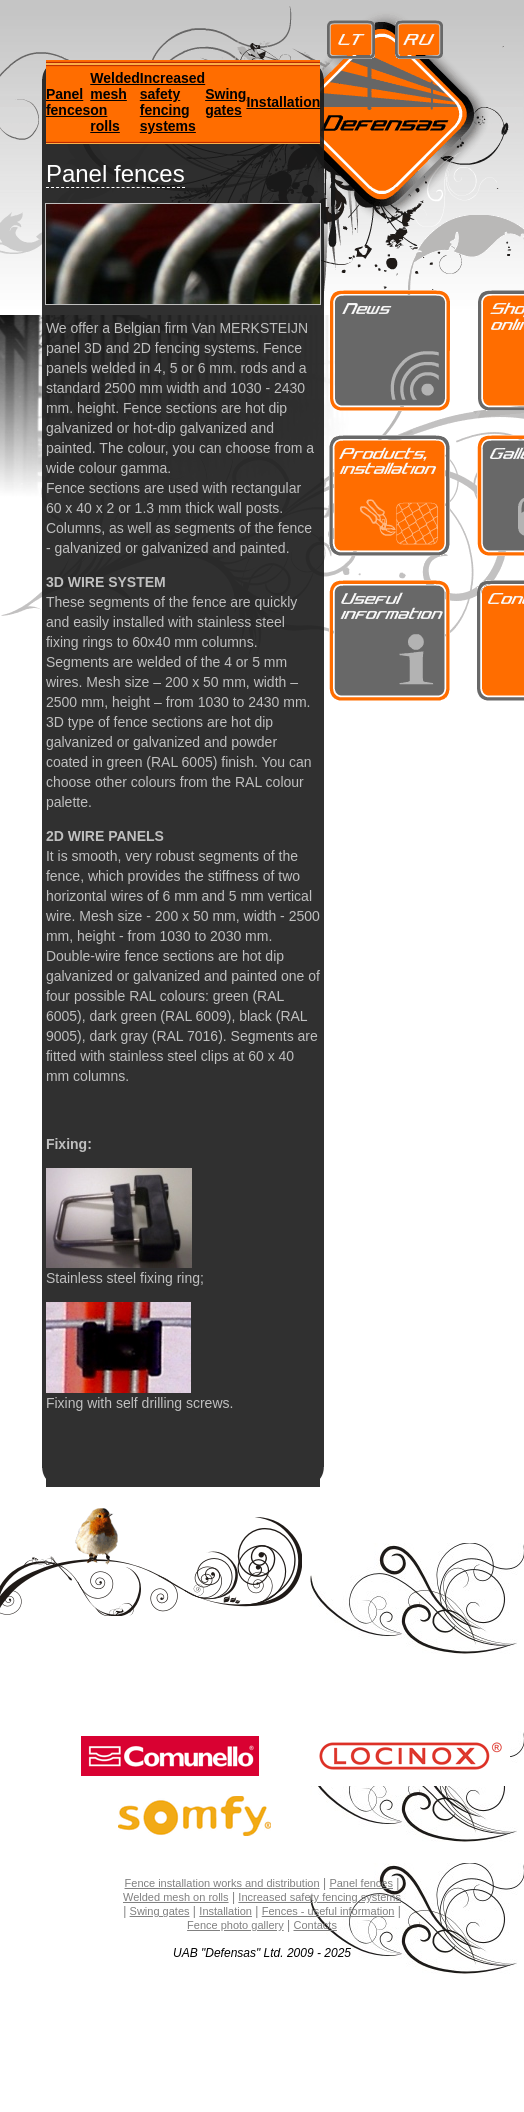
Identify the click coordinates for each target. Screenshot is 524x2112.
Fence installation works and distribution (222, 1883)
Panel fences (68, 102)
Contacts (315, 1925)
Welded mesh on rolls (176, 1897)
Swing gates (225, 102)
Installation (283, 102)
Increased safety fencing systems (172, 102)
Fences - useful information (328, 1911)
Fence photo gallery (235, 1925)
